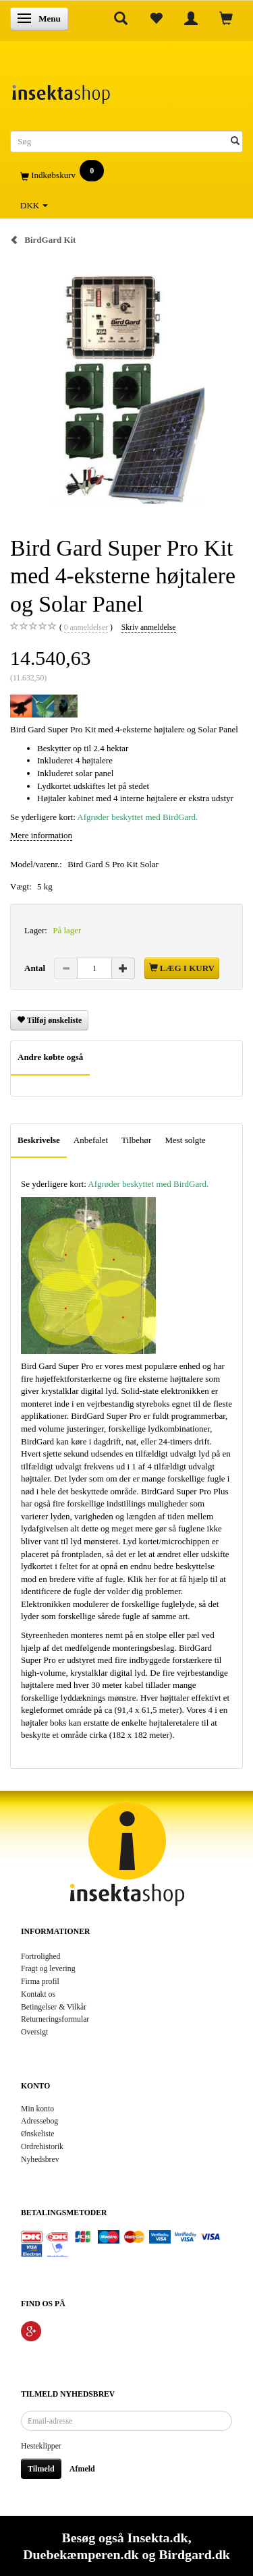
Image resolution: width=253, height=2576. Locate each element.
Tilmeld (41, 2468)
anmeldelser (86, 628)
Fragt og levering (48, 1968)
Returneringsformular (55, 2019)
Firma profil (40, 1981)
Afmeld (82, 2468)
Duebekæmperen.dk (80, 2554)
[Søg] (235, 142)
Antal (35, 968)
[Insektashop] (60, 91)
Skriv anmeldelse (148, 627)
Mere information (41, 835)
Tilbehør (136, 1140)
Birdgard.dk (194, 2554)
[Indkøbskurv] (126, 175)
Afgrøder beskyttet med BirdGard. (137, 817)
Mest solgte (185, 1140)
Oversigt (34, 2032)
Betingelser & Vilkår (53, 2007)
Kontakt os (38, 1994)
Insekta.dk (158, 2537)
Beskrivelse (39, 1140)
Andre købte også (50, 1057)
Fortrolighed (40, 1956)
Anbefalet (91, 1140)
